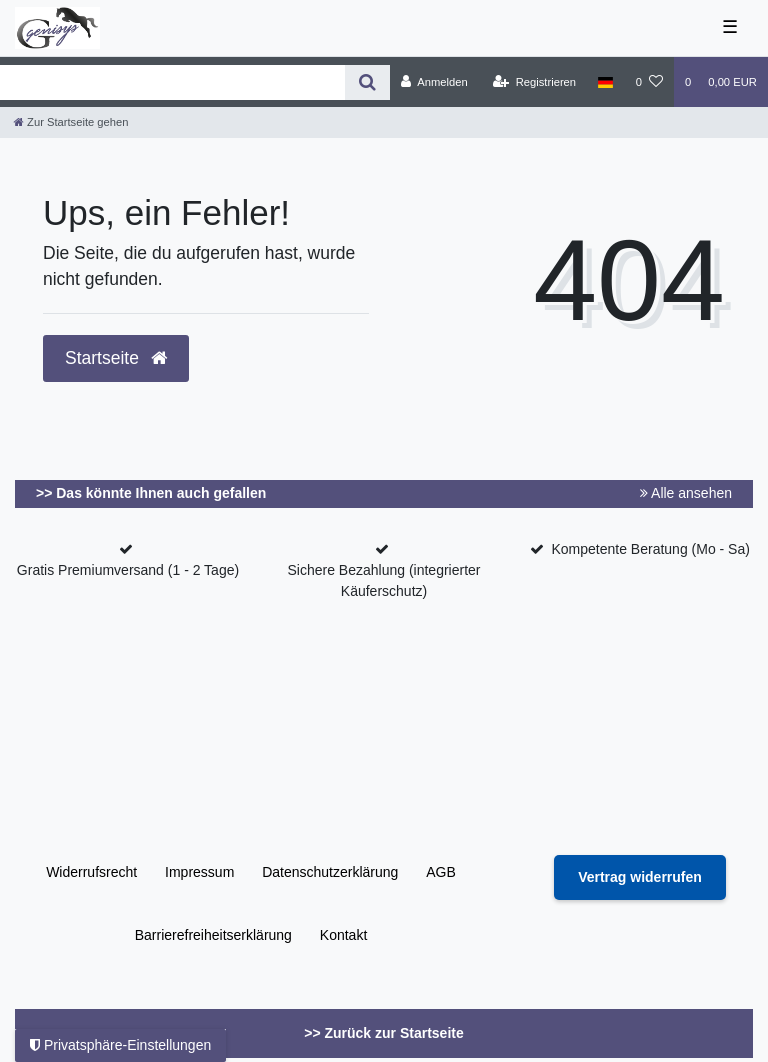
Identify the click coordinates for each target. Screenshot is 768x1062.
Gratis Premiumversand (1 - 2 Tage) (128, 570)
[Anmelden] (434, 82)
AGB (441, 872)
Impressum (199, 872)
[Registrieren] (534, 82)
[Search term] (172, 82)
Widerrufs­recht (91, 872)
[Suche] (367, 82)
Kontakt (343, 935)
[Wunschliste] (649, 82)
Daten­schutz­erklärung (330, 872)
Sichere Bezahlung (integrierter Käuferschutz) (384, 580)
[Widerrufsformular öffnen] (640, 877)
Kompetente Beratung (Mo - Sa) (650, 549)
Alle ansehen (686, 493)
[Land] (605, 82)
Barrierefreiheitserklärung (213, 935)
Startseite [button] (116, 358)
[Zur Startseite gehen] (71, 122)
